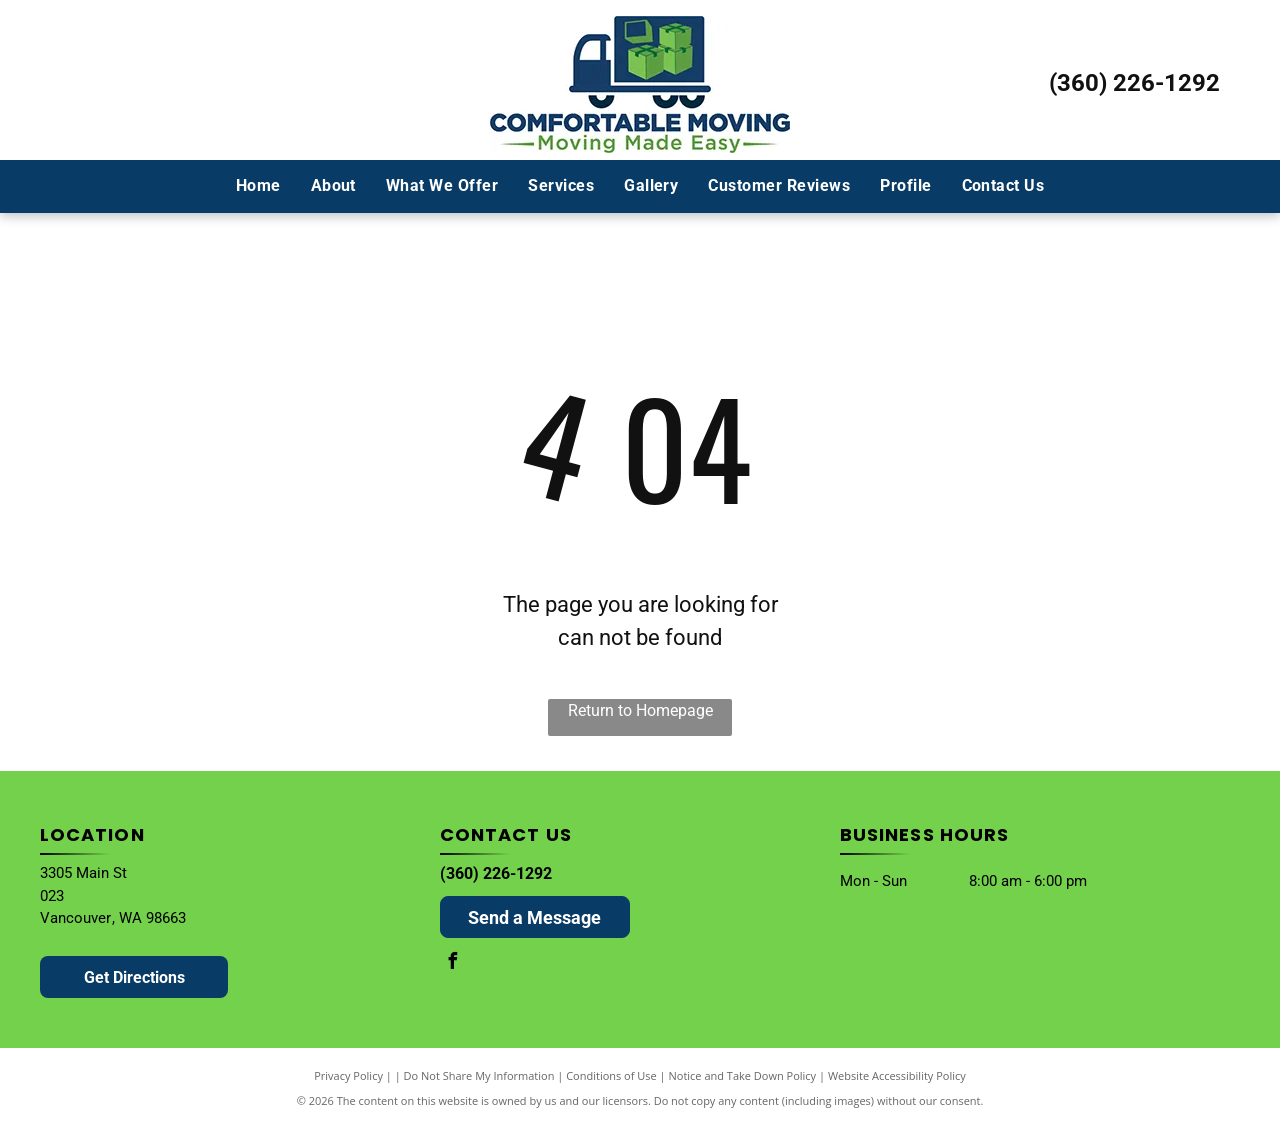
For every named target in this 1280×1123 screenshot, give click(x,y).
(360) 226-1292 (1134, 83)
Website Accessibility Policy (897, 1075)
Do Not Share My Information (479, 1075)
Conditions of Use (611, 1075)
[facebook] (453, 963)
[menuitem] (258, 186)
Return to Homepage (640, 710)
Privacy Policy (348, 1075)
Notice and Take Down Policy (743, 1075)
